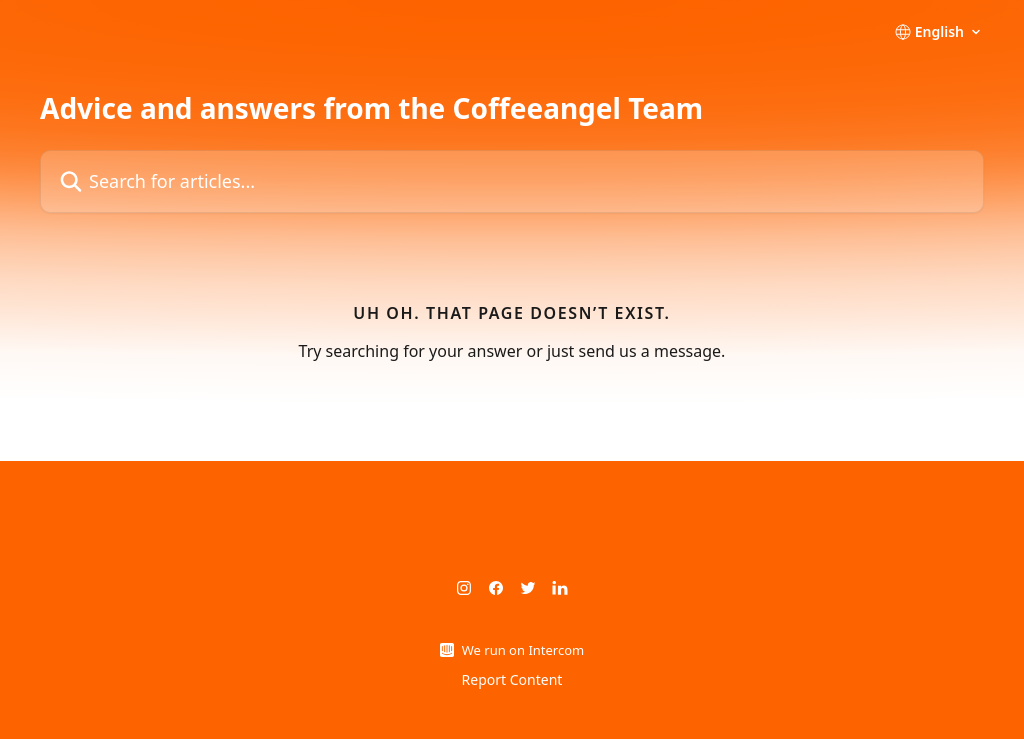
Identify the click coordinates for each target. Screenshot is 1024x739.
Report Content (512, 679)
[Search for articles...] (512, 181)
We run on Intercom (523, 650)
